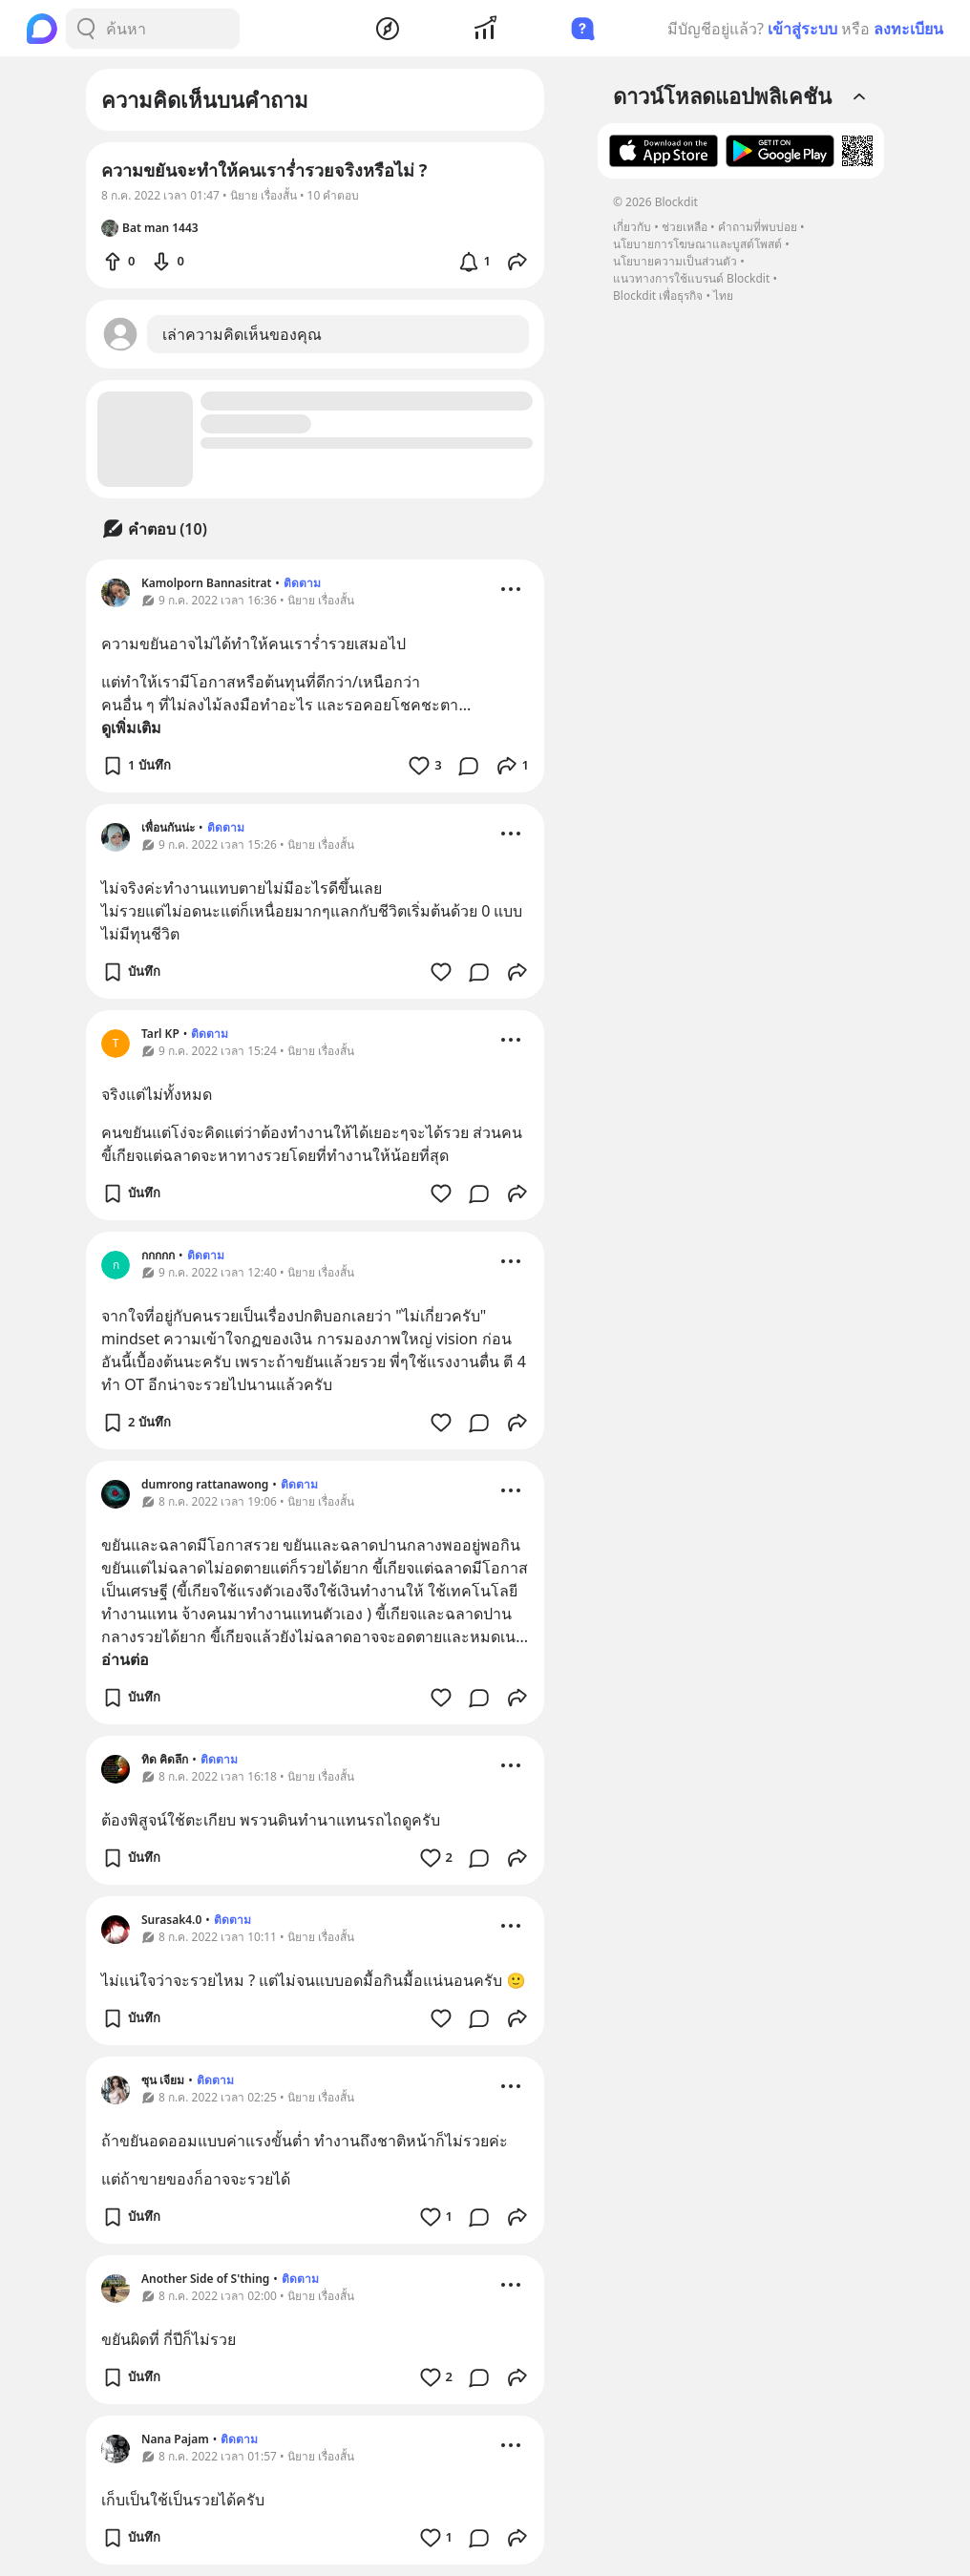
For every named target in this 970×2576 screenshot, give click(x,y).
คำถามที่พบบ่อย (757, 227)
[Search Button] (86, 28)
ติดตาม (302, 583)
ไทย (723, 295)
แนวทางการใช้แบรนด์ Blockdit (691, 278)
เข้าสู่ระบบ (802, 28)
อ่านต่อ (125, 1659)
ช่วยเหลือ (684, 227)
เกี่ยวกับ (632, 227)
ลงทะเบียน (908, 28)
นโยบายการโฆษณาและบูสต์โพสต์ (697, 244)
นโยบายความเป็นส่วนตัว (675, 261)
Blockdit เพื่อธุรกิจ (658, 295)
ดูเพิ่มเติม (131, 727)
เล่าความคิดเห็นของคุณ (242, 334)
